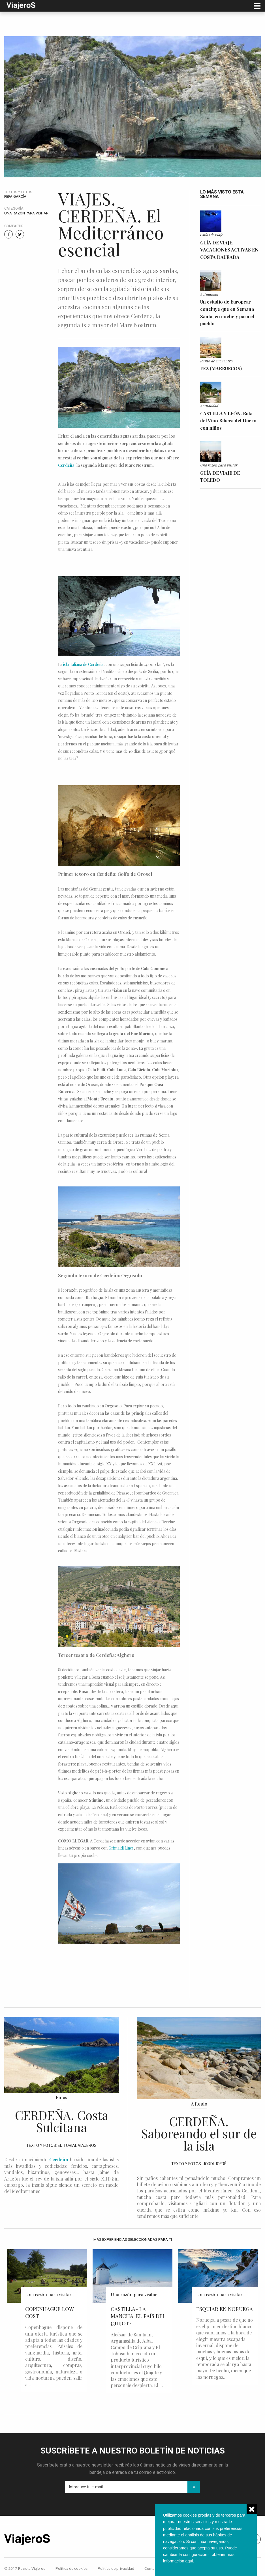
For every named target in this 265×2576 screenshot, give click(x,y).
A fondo (199, 2104)
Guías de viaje (211, 234)
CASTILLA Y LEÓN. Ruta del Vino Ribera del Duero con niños (228, 420)
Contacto (152, 2568)
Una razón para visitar (26, 213)
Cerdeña (66, 465)
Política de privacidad (116, 2568)
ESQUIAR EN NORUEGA (224, 2308)
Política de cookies (71, 2568)
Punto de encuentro (216, 360)
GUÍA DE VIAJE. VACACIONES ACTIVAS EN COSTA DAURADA (229, 250)
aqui (189, 2561)
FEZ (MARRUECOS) (221, 368)
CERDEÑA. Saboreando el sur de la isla (199, 2133)
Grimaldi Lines (121, 1848)
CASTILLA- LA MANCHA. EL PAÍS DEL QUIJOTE (138, 2316)
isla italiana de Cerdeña (83, 664)
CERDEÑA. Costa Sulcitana (61, 2121)
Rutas (61, 2097)
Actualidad (209, 293)
